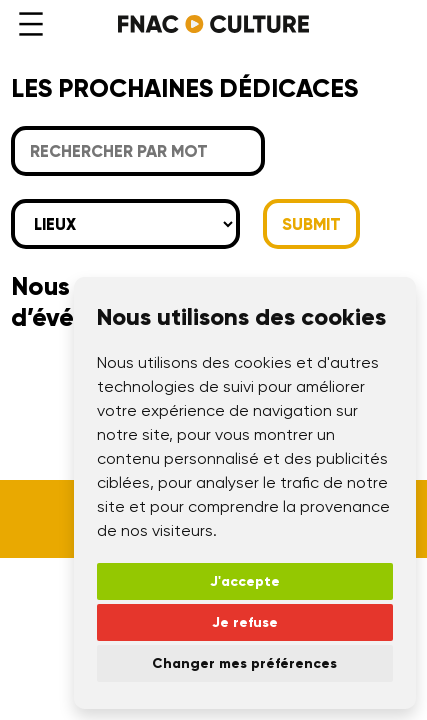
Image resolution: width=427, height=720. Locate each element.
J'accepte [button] (245, 581)
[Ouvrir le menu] (31, 24)
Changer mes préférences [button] (244, 663)
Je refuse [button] (245, 622)
